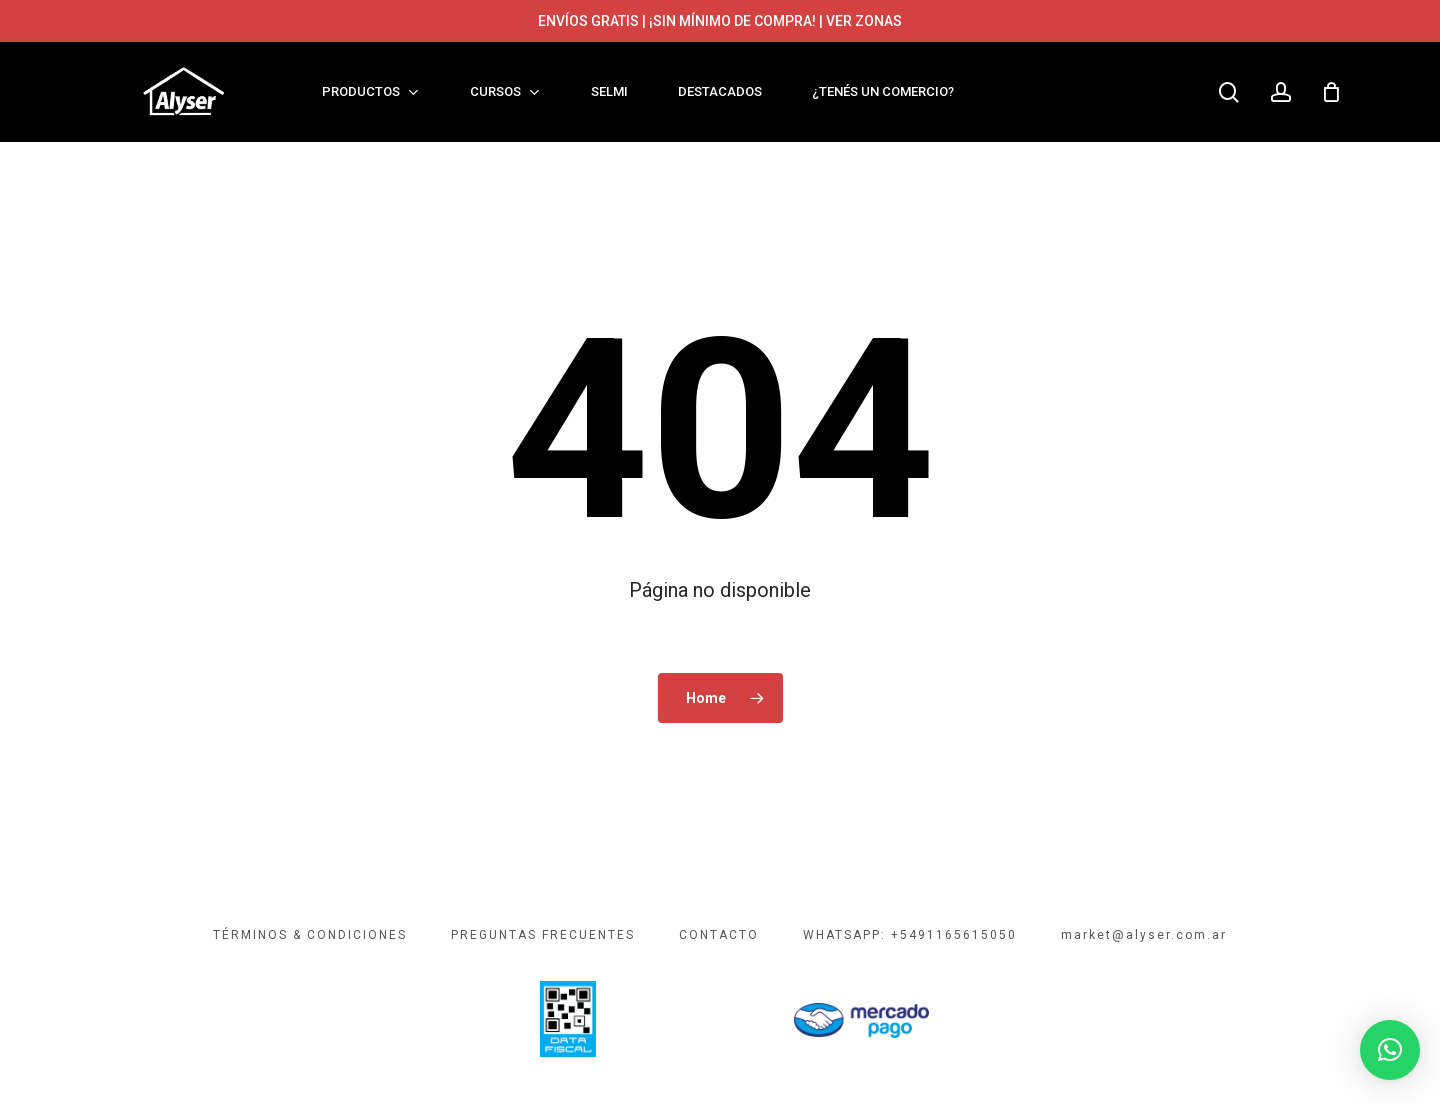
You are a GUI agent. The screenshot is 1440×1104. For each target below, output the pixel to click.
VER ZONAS (864, 21)
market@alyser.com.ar (1144, 935)
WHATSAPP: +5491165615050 (910, 935)
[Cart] (1332, 92)
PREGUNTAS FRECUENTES (543, 935)
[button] (1390, 1050)
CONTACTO (719, 935)
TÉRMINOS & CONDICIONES (310, 935)
